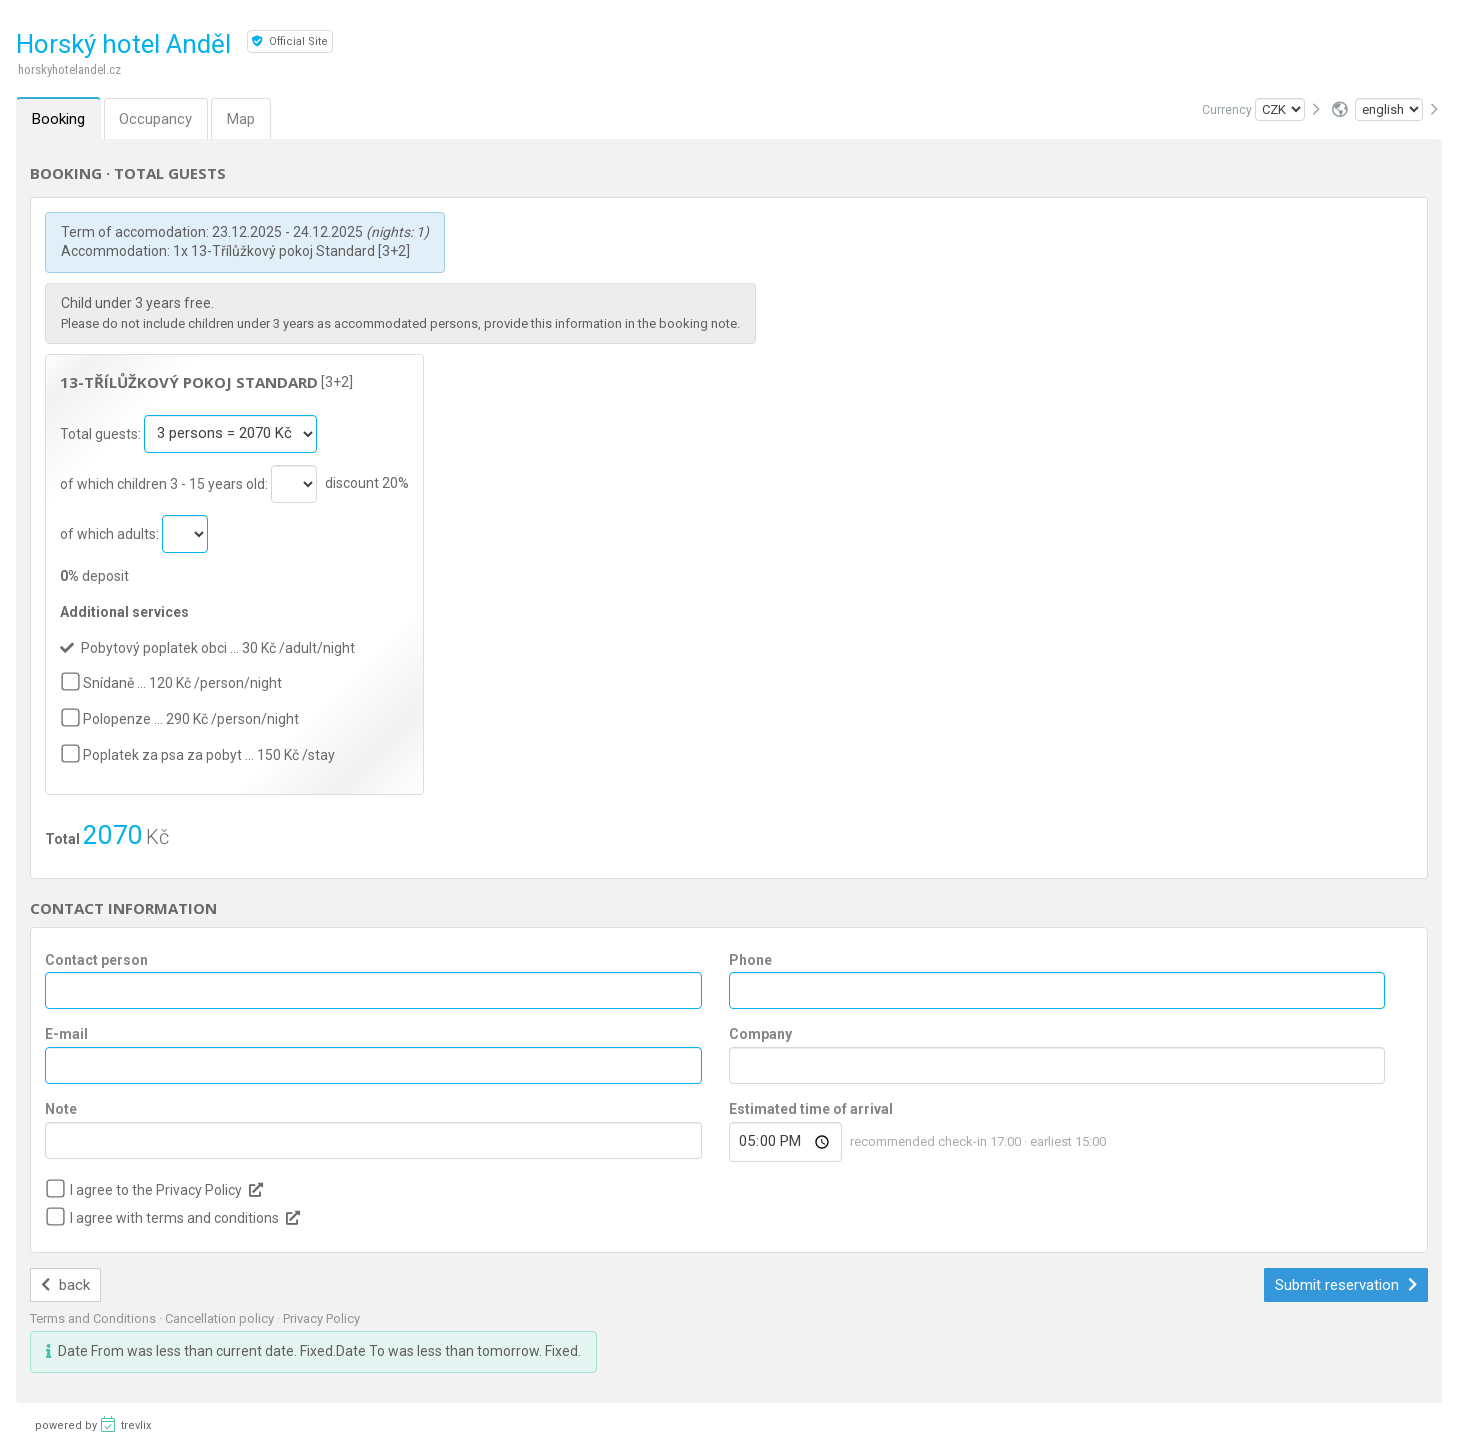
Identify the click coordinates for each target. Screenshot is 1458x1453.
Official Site (290, 41)
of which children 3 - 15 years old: (165, 483)
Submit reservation (1346, 1285)
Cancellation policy (221, 1318)
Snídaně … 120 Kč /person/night (182, 683)
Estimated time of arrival (811, 1109)
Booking (58, 119)
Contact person (96, 960)
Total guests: (102, 433)
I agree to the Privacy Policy (156, 1190)
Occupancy (156, 119)
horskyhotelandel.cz (69, 69)
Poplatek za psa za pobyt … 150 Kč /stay (209, 755)
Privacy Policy (321, 1318)
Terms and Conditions (94, 1318)
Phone (750, 960)
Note (61, 1109)
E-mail (66, 1034)
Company (760, 1034)
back (65, 1285)
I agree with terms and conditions (174, 1218)
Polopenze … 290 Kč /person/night (191, 719)
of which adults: (111, 533)
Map (242, 119)
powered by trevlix (93, 1424)
